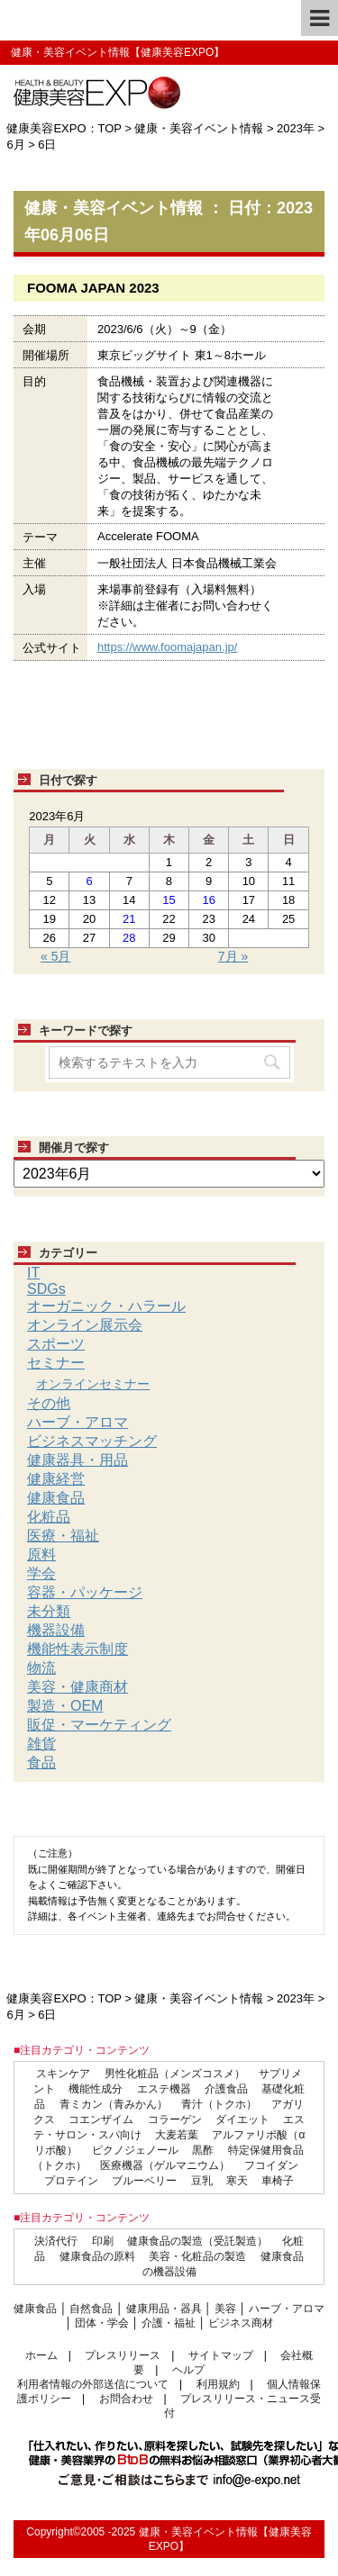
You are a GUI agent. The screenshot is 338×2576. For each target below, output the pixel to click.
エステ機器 (164, 2089)
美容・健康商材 (77, 1687)
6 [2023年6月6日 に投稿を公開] (89, 881)
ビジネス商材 (240, 2323)
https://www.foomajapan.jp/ (167, 647)
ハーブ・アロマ (77, 1422)
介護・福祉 (169, 2323)
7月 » (233, 956)
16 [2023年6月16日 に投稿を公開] (208, 900)
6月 (15, 144)
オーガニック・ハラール (106, 1306)
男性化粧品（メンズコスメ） (175, 2073)
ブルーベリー (144, 2180)
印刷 (103, 2241)
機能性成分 (96, 2089)
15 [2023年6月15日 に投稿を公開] (168, 900)
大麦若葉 (176, 2135)
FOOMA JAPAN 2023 (93, 287)
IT (33, 1272)
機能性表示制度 (77, 1649)
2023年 (296, 128)
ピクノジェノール (135, 2150)
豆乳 (202, 2180)
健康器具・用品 (77, 1460)
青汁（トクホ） (219, 2104)
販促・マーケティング (99, 1724)
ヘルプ (188, 2370)
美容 (225, 2308)
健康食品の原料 (97, 2256)
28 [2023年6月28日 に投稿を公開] (129, 938)
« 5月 (55, 956)
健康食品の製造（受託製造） (197, 2241)
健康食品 (56, 1497)
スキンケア (63, 2073)
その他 (48, 1403)
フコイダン (271, 2165)
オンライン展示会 (84, 1325)
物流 (41, 1668)
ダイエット (242, 2119)
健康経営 (56, 1479)
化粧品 (48, 1516)
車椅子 (277, 2180)
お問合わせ (126, 2398)
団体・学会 (102, 2323)
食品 (41, 1762)
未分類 (48, 1611)
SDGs (46, 1289)
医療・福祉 (63, 1535)
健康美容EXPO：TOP (63, 128)
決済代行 (56, 2241)
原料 (41, 1554)
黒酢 (203, 2150)
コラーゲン (175, 2119)
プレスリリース (122, 2355)
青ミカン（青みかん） (113, 2104)
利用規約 (218, 2384)
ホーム (41, 2355)
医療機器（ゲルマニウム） (165, 2165)
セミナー (56, 1362)
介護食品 (226, 2089)
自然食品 (91, 2308)
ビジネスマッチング (92, 1441)
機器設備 (56, 1630)
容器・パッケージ (84, 1592)
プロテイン (71, 2180)
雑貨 (41, 1743)
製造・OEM (65, 1705)
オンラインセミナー (93, 1384)
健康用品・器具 (164, 2308)
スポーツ (56, 1343)
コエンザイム (101, 2119)
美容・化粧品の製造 (197, 2256)
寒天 (237, 2180)
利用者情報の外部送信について (93, 2384)
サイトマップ (220, 2355)
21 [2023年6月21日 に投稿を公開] (129, 919)
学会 (41, 1573)
